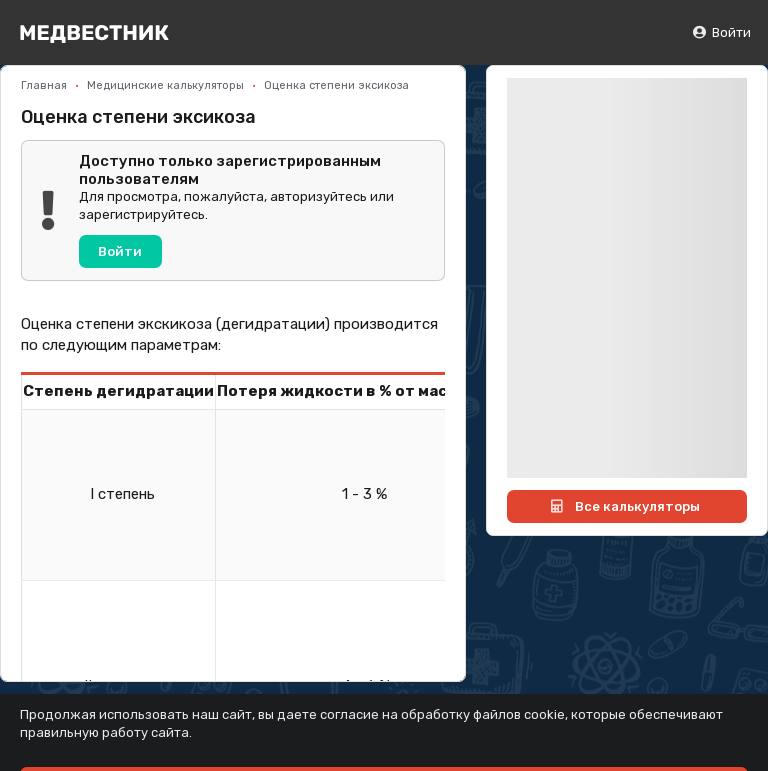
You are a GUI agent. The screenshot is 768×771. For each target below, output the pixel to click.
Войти (721, 32)
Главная (44, 85)
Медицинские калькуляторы (165, 85)
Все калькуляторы (624, 506)
